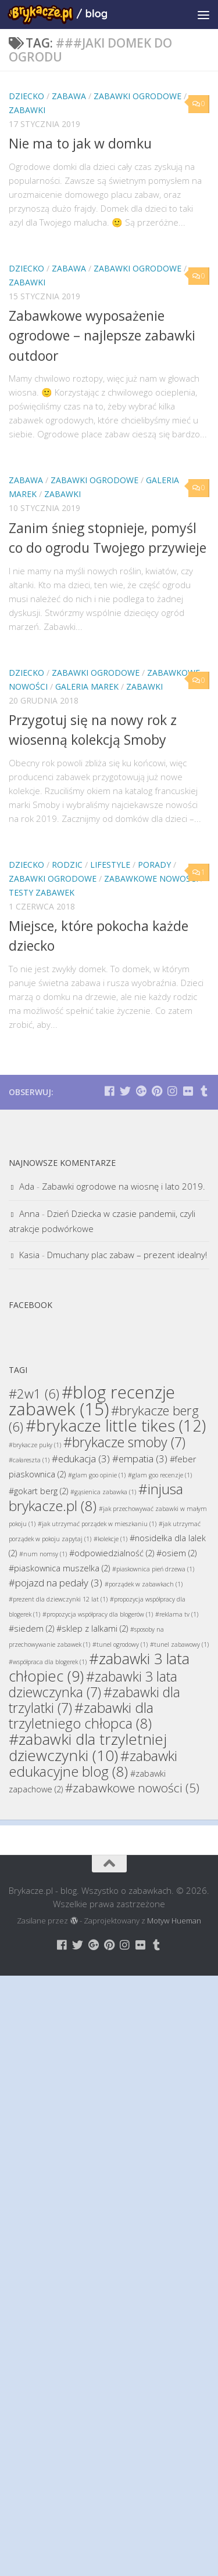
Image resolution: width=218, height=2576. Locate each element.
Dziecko (26, 96)
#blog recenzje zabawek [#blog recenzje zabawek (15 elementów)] (92, 1401)
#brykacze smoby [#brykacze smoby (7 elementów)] (124, 1442)
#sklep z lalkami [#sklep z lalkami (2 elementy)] (92, 1628)
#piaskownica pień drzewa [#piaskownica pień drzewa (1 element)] (153, 1569)
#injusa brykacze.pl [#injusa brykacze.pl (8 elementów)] (96, 1497)
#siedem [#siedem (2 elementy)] (31, 1628)
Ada (26, 1186)
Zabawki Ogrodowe (137, 96)
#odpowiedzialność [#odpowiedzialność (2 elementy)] (111, 1553)
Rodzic (67, 864)
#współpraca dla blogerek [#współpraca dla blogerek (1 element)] (48, 1662)
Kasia (29, 1254)
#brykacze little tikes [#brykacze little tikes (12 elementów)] (116, 1425)
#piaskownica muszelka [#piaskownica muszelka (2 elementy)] (59, 1568)
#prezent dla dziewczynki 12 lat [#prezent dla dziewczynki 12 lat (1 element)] (58, 1599)
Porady (154, 864)
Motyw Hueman (174, 1920)
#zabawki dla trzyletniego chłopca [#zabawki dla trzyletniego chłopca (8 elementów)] (81, 1715)
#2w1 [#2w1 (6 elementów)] (34, 1393)
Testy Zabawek (41, 892)
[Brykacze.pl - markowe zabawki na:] (109, 1090)
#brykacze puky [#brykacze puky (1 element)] (35, 1445)
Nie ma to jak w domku (80, 143)
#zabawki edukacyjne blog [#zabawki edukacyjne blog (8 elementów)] (93, 1763)
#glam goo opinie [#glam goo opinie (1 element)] (97, 1475)
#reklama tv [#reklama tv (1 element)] (176, 1614)
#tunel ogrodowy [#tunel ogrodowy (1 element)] (120, 1644)
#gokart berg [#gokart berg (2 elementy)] (38, 1491)
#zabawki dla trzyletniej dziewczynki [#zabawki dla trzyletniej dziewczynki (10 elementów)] (88, 1747)
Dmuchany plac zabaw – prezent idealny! (127, 1254)
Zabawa (69, 96)
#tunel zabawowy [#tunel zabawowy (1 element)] (179, 1644)
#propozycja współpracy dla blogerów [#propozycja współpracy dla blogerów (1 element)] (97, 1614)
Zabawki (27, 109)
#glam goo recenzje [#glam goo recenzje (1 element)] (160, 1475)
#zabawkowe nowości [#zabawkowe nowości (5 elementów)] (132, 1788)
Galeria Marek (87, 686)
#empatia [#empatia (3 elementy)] (139, 1458)
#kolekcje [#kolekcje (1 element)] (110, 1539)
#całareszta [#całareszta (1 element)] (29, 1460)
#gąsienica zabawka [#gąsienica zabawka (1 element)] (103, 1492)
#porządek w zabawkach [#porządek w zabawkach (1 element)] (144, 1584)
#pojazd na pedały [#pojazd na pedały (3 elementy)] (55, 1582)
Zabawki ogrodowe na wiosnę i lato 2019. (123, 1186)
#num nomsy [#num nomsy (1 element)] (43, 1554)
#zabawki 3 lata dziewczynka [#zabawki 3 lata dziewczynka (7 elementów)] (93, 1684)
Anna (29, 1213)
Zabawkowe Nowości (151, 878)
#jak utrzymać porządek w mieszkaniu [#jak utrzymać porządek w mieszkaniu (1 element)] (97, 1524)
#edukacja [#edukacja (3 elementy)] (81, 1458)
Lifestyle (110, 864)
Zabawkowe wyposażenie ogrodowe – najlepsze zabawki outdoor (102, 335)
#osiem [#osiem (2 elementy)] (176, 1553)
